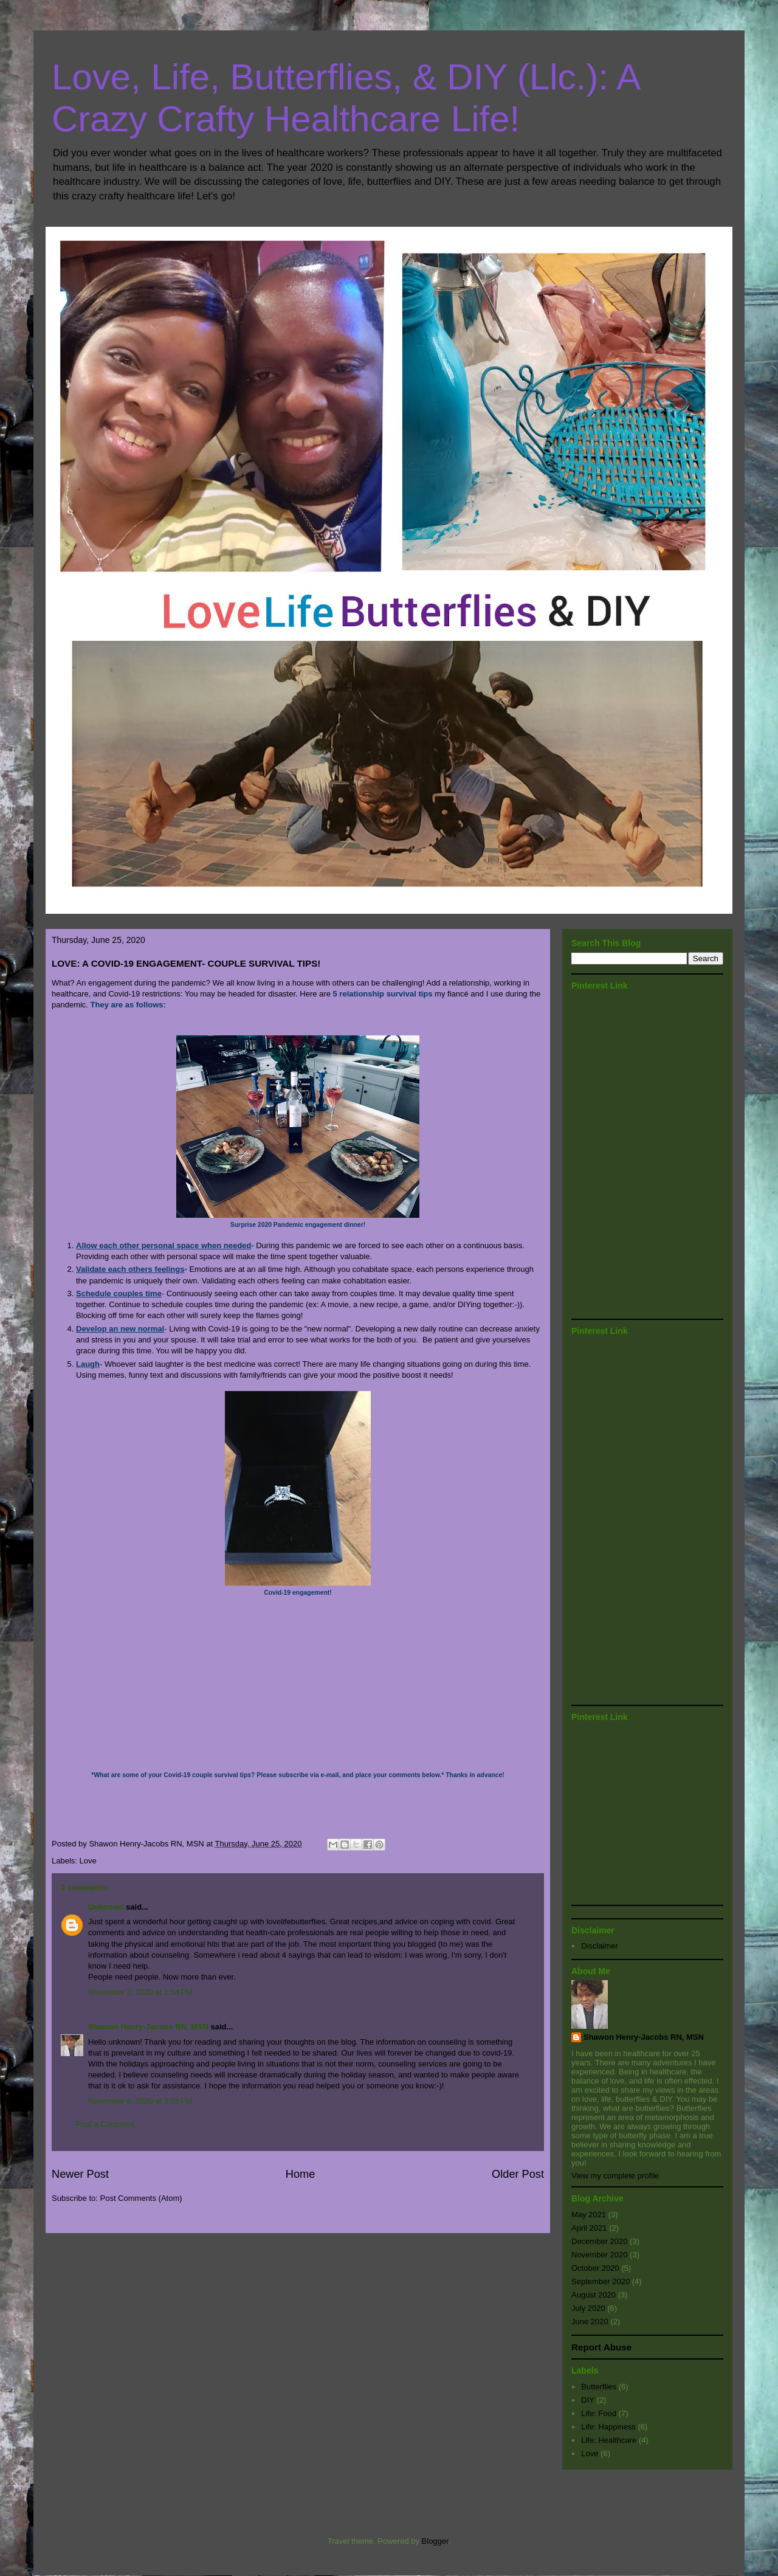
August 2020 (593, 2294)
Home (300, 2174)
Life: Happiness (608, 2426)
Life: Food (598, 2413)
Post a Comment (105, 2124)
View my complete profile (615, 2175)
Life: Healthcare (608, 2440)
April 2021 (589, 2227)
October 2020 (595, 2268)
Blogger (435, 2541)
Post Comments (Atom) (141, 2198)
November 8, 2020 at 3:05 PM (140, 2100)
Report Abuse (601, 2347)
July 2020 (588, 2308)
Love (88, 1860)
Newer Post (80, 2174)
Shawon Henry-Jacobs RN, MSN (148, 2026)
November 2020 (599, 2254)
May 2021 (588, 2214)
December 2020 (599, 2241)
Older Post (518, 2174)
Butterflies (598, 2386)
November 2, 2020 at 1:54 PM (140, 1992)
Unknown (106, 1906)
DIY (587, 2400)
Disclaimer (599, 1945)
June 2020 (589, 2321)
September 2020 (600, 2281)
